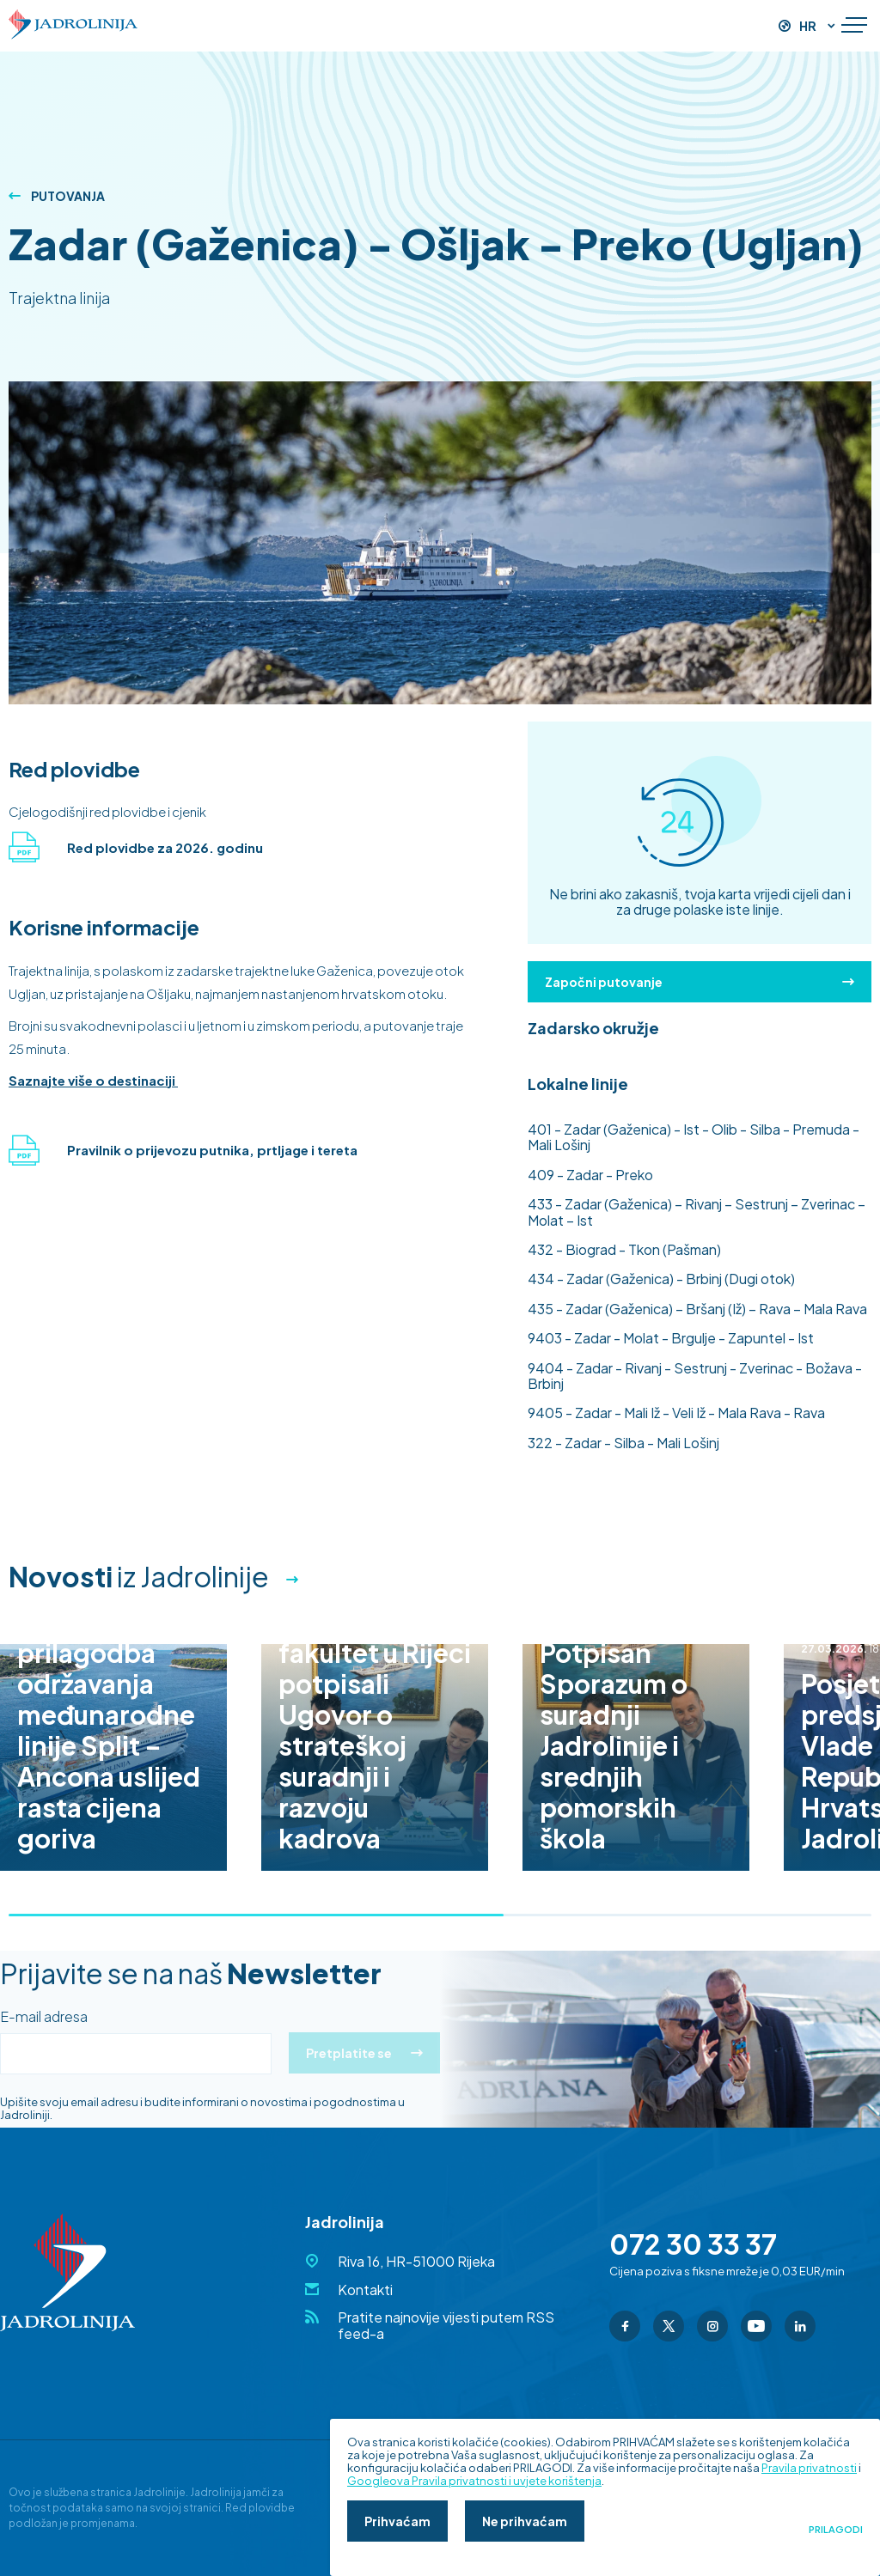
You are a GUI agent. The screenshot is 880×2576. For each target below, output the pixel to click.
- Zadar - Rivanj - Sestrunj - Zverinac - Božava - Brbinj (695, 1375)
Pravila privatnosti (809, 2468)
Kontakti (365, 2290)
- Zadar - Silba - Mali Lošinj (623, 1443)
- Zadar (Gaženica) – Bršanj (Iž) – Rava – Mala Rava (697, 1309)
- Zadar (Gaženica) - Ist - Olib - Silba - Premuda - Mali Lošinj (693, 1137)
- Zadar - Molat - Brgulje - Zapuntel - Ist (671, 1338)
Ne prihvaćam (524, 2521)
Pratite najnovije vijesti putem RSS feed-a (446, 2325)
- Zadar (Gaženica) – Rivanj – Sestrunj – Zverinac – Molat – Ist (696, 1211)
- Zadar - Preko (590, 1175)
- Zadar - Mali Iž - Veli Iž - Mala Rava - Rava (676, 1413)
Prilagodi (836, 2529)
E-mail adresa (44, 2017)
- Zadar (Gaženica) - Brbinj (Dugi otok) (661, 1279)
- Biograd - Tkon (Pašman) (624, 1249)
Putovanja (57, 196)
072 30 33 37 (693, 2243)
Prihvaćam (397, 2521)
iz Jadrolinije (139, 1576)
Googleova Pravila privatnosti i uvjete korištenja (474, 2481)
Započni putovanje (699, 982)
